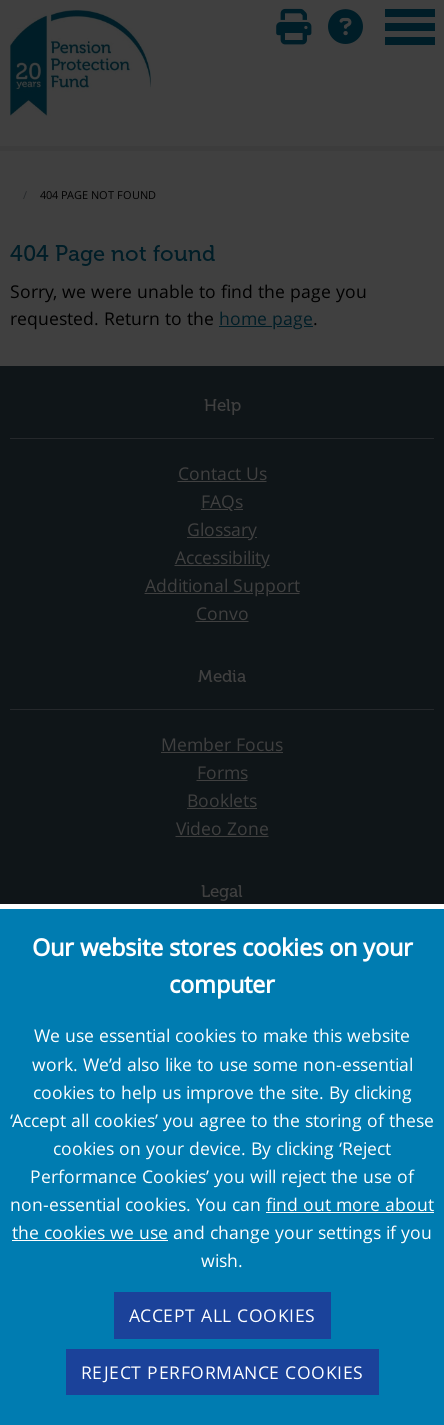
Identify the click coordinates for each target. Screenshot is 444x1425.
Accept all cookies (222, 1315)
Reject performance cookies (222, 1372)
